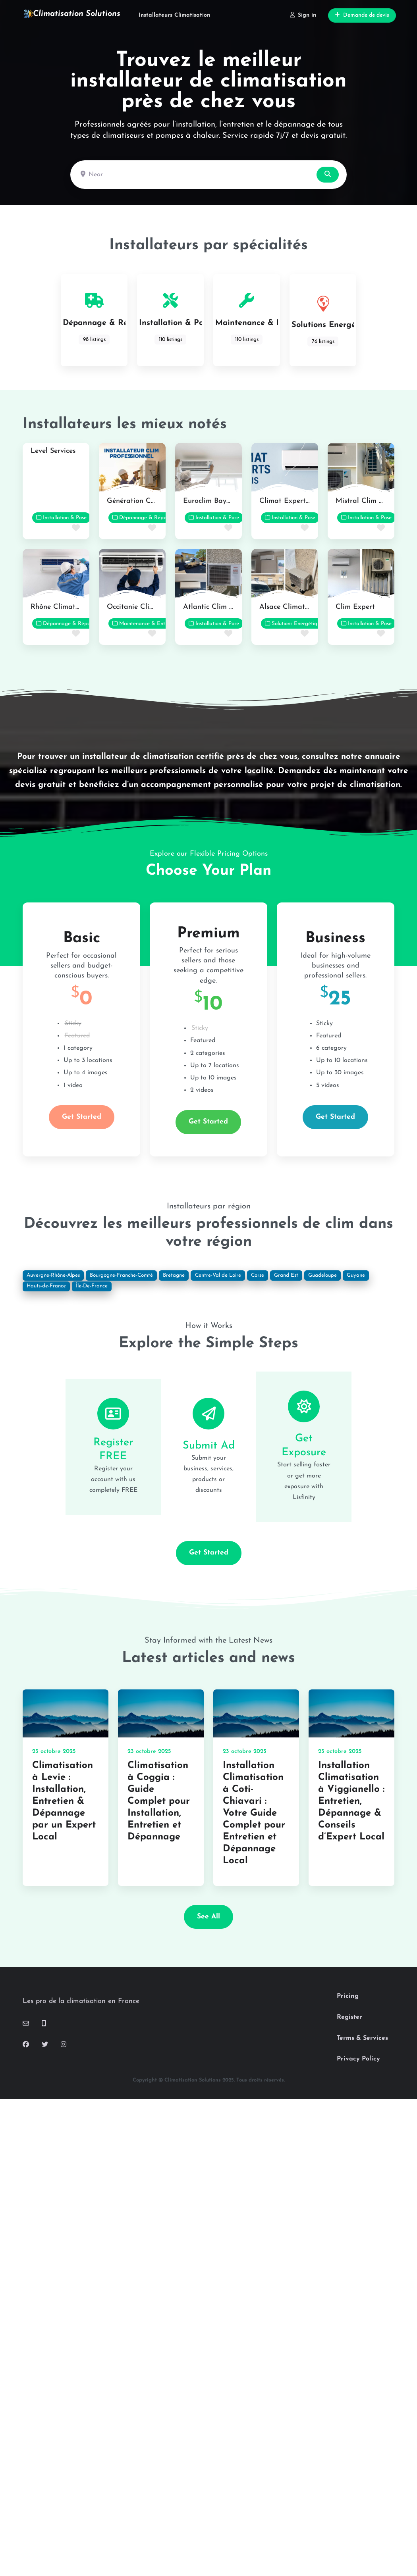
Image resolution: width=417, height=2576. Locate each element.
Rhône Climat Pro (60, 607)
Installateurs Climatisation (174, 15)
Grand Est (286, 1275)
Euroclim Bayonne (212, 501)
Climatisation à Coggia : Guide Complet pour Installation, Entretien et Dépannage (158, 1801)
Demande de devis (362, 15)
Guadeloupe (322, 1275)
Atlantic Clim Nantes (218, 607)
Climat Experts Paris (293, 501)
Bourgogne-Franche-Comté (121, 1275)
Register (349, 2017)
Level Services (53, 451)
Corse (257, 1275)
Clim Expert (355, 607)
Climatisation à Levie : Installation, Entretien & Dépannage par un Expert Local (64, 1801)
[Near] (194, 174)
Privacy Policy (358, 2059)
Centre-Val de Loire (218, 1275)
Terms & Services (362, 2038)
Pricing (348, 1996)
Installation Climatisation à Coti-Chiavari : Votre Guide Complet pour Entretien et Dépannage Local (254, 1813)
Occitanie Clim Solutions (147, 607)
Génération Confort (139, 501)
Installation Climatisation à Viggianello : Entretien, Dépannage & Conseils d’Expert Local (351, 1801)
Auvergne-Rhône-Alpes (53, 1275)
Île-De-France (92, 1286)
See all (208, 1916)
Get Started (81, 1117)
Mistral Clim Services (370, 501)
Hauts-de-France (46, 1286)
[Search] (328, 175)
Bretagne (174, 1275)
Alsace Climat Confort (296, 607)
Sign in (303, 15)
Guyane (356, 1275)
